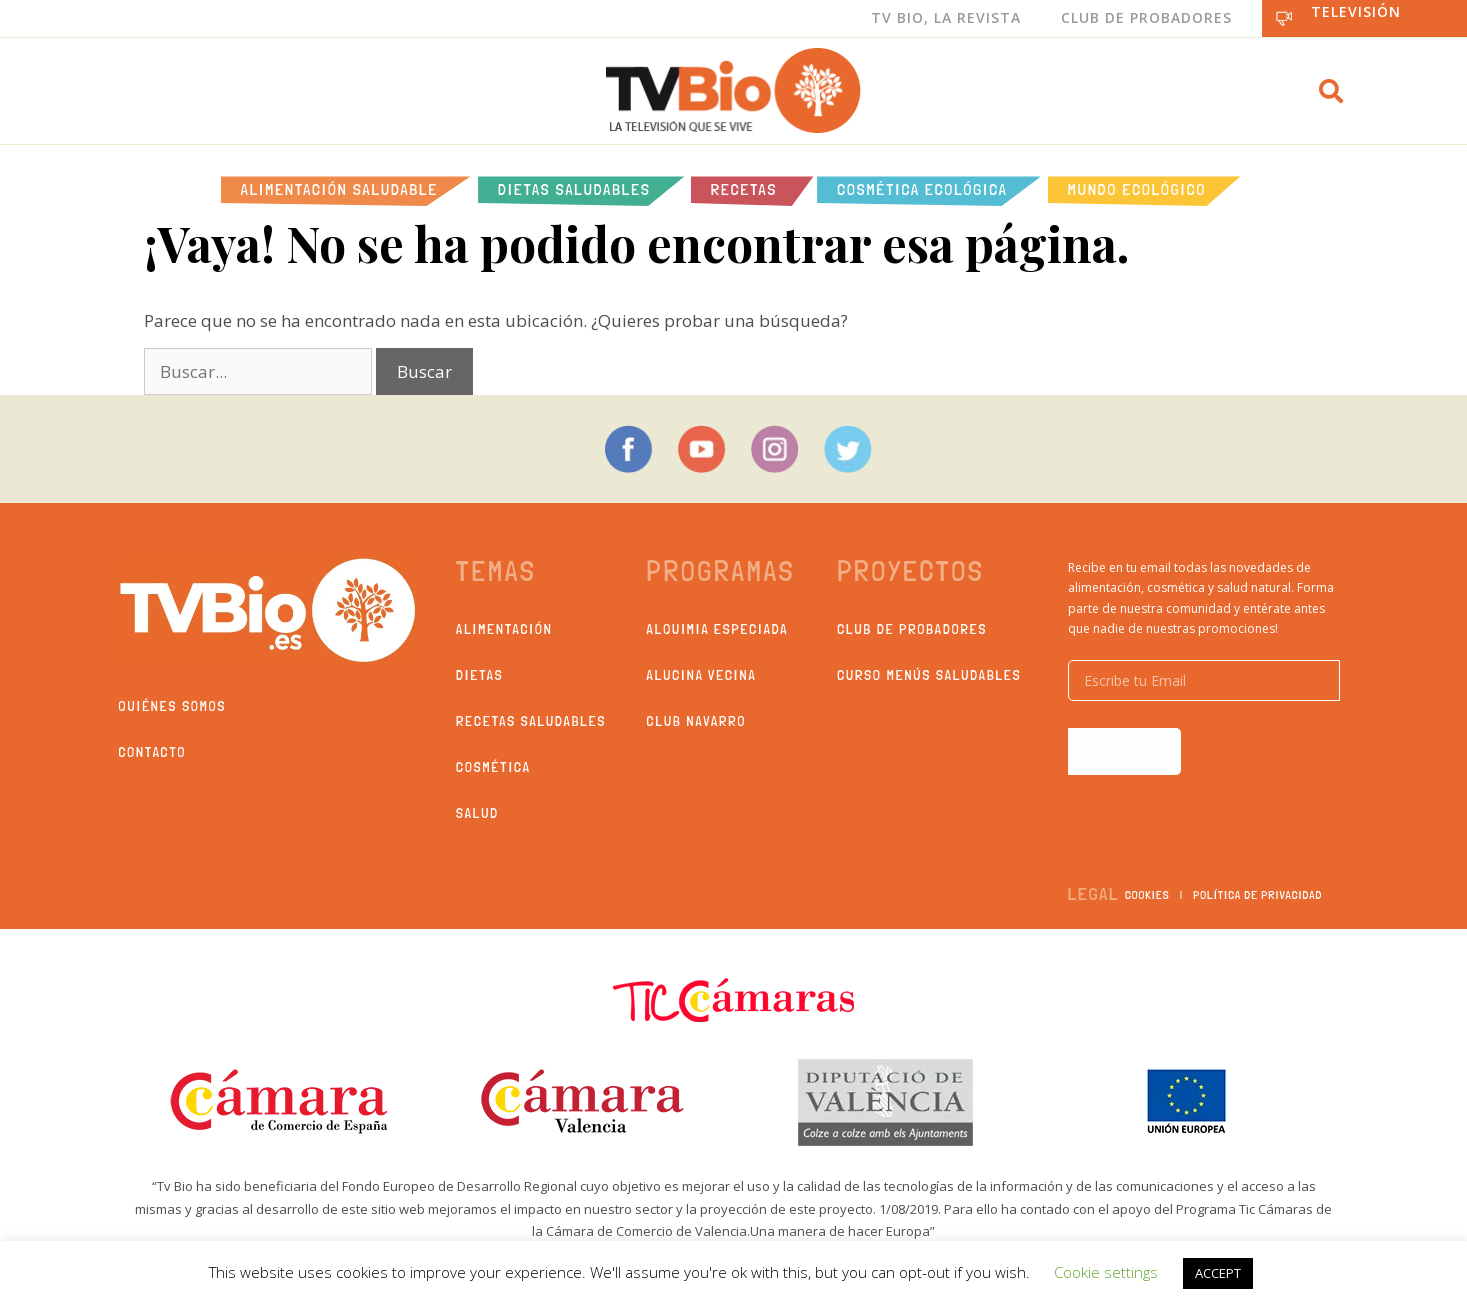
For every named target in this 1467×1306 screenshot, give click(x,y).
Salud (477, 813)
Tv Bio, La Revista (946, 17)
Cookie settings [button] (1106, 1272)
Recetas (744, 189)
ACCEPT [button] (1218, 1273)
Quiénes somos (173, 706)
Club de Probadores (1146, 17)
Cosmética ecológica (922, 189)
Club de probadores (912, 629)
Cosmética (493, 767)
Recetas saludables (531, 721)
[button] (1331, 91)
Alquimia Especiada (718, 629)
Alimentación (504, 629)
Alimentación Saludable (339, 189)
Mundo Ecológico (1137, 189)
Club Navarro (697, 721)
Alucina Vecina (702, 675)
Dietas (479, 675)
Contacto (153, 752)
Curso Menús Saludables (929, 675)
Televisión (1356, 11)
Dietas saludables (574, 189)
